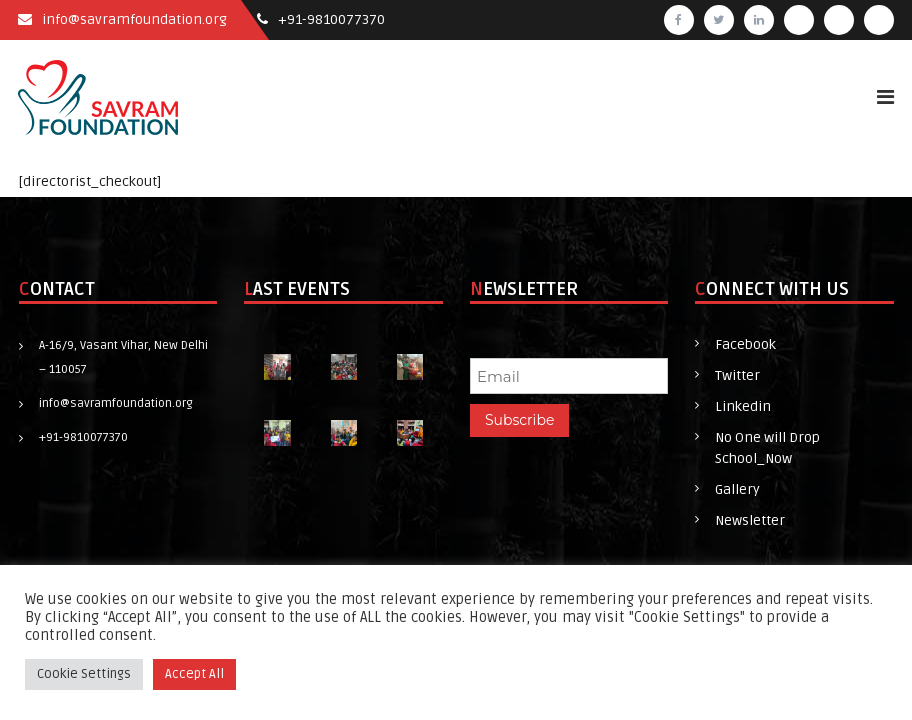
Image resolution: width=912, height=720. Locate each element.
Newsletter (750, 520)
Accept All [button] (194, 674)
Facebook (745, 344)
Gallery (737, 489)
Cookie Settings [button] (84, 674)
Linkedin (743, 406)
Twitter (737, 375)
